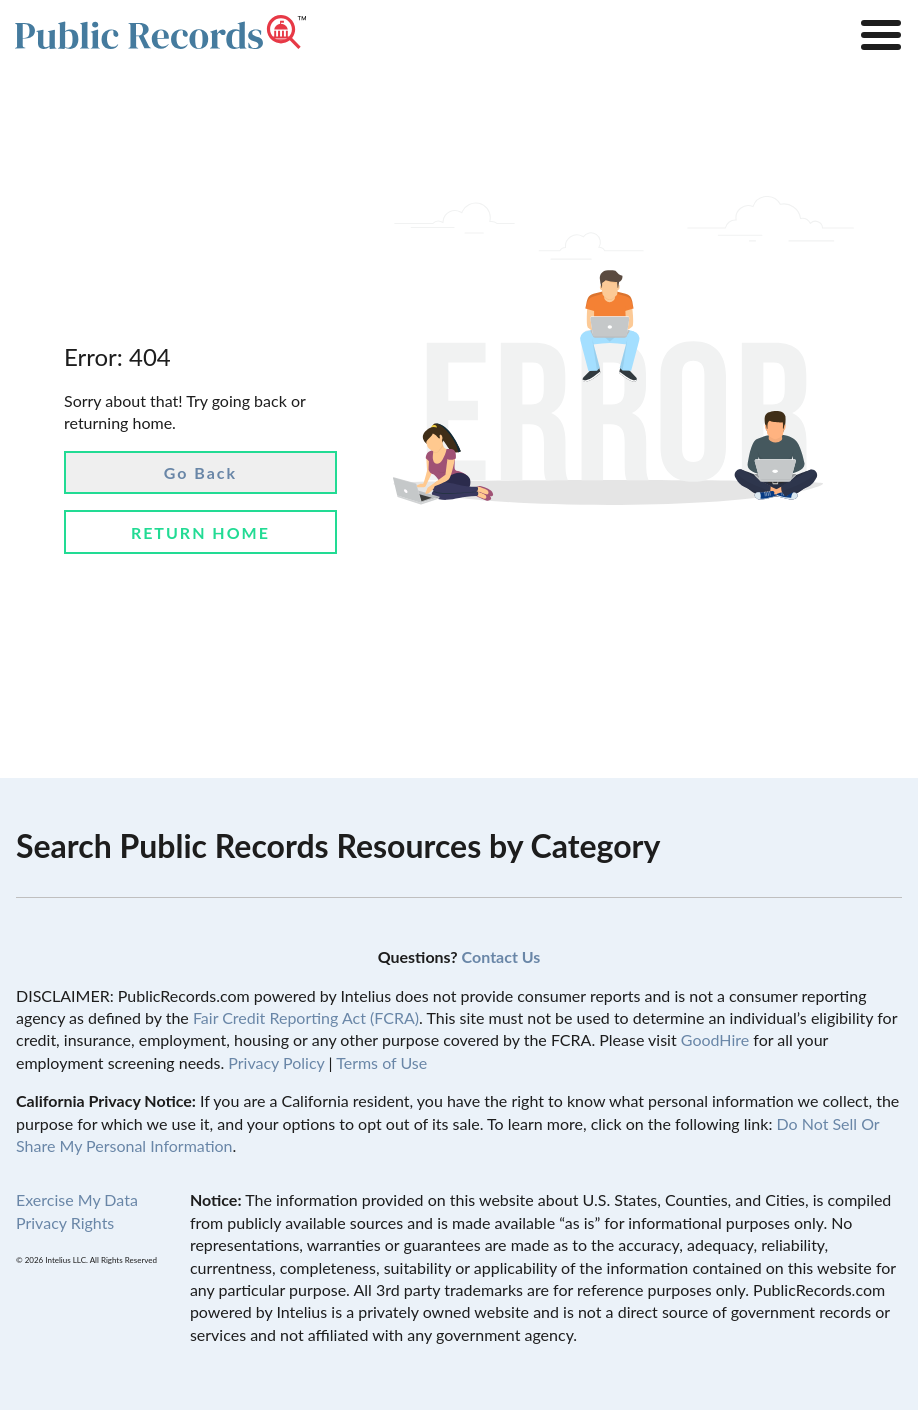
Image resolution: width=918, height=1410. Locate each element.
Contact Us (501, 956)
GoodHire (715, 1039)
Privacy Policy (276, 1062)
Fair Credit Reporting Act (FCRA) (306, 1017)
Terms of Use (381, 1062)
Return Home (200, 532)
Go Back (200, 472)
